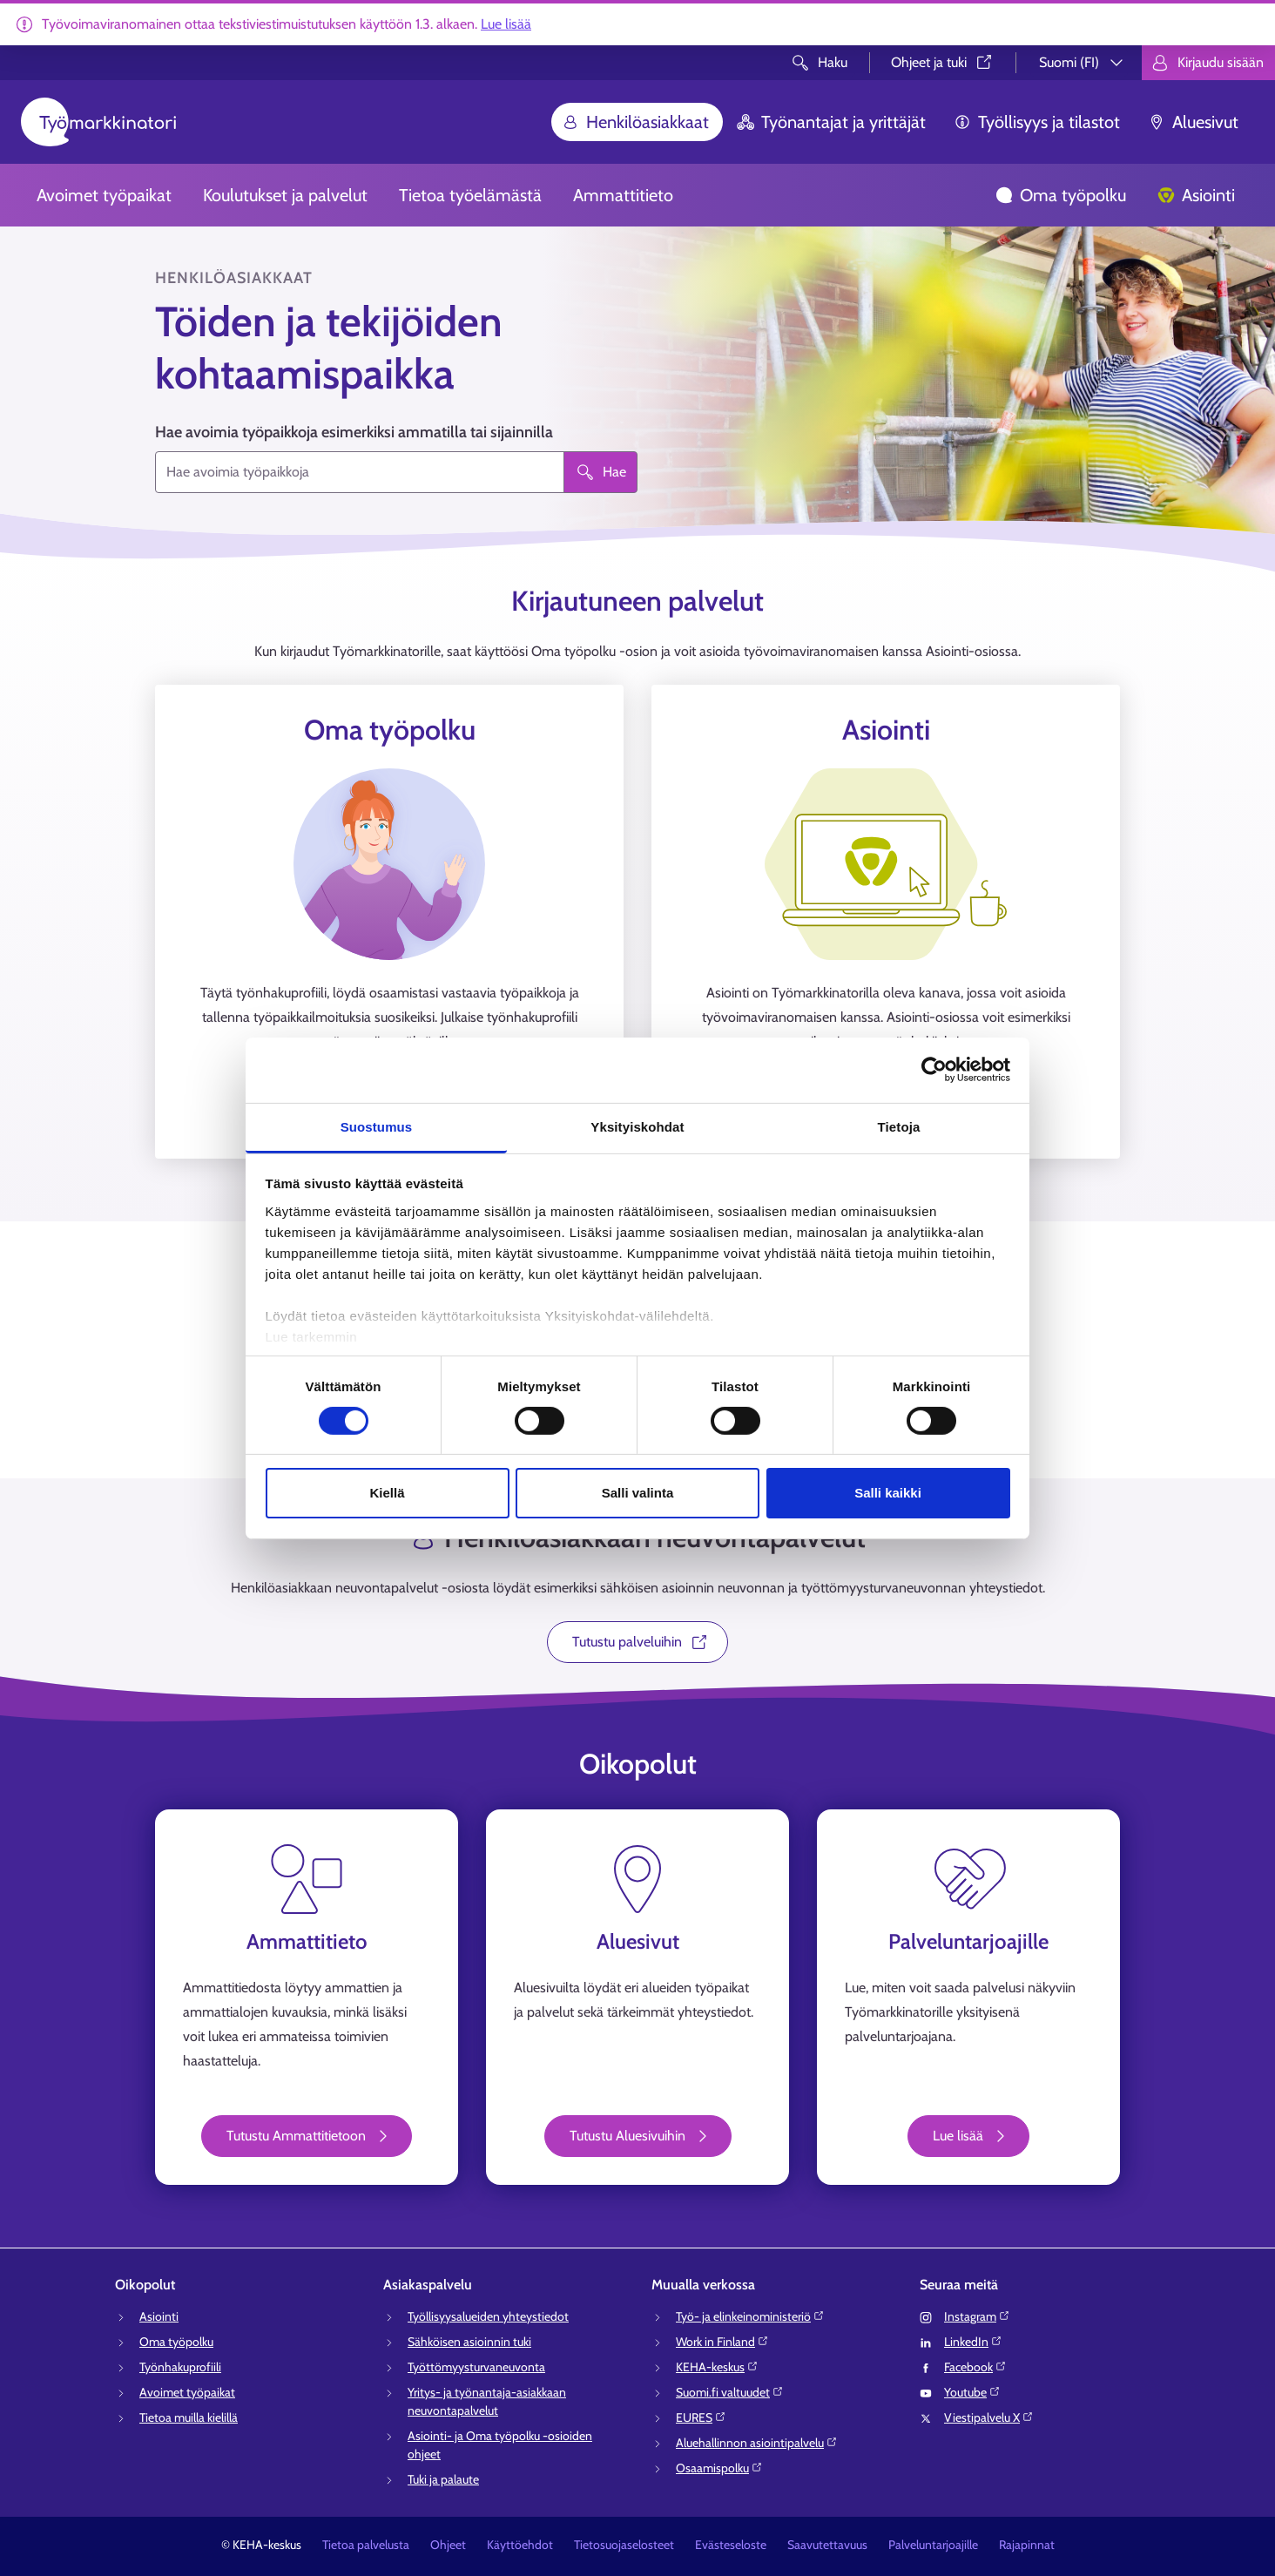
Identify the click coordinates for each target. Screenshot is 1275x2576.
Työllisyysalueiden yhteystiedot (488, 2316)
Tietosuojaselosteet (624, 2544)
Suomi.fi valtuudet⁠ (730, 2392)
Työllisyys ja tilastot (1037, 122)
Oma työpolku (1060, 195)
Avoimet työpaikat (104, 195)
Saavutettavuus (827, 2544)
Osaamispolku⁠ (719, 2468)
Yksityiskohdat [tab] (637, 1126)
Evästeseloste (730, 2544)
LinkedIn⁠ (973, 2342)
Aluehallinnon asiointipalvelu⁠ (757, 2443)
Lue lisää (506, 24)
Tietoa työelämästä (470, 195)
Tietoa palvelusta (365, 2544)
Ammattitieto (623, 195)
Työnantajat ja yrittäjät (831, 122)
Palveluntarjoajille (933, 2544)
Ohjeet (448, 2544)
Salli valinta (638, 1492)
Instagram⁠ (977, 2316)
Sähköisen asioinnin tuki (469, 2342)
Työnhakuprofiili (180, 2367)
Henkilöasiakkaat (635, 122)
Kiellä (386, 1492)
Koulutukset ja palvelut (285, 195)
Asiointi (1196, 195)
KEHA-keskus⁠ (717, 2367)
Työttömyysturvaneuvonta (476, 2367)
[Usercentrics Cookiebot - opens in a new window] (934, 1070)
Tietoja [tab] (899, 1126)
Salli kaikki (887, 1492)
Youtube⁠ (972, 2392)
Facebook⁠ (975, 2367)
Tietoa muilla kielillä (188, 2417)
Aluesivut (1193, 122)
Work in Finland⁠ (722, 2342)
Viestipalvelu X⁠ (989, 2417)
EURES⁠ (701, 2417)
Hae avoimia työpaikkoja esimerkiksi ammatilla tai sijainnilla (354, 432)
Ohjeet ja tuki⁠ (943, 62)
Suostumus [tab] (377, 1126)
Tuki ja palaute (443, 2479)
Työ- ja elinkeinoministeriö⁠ (750, 2316)
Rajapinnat (1027, 2544)
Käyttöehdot (520, 2544)
